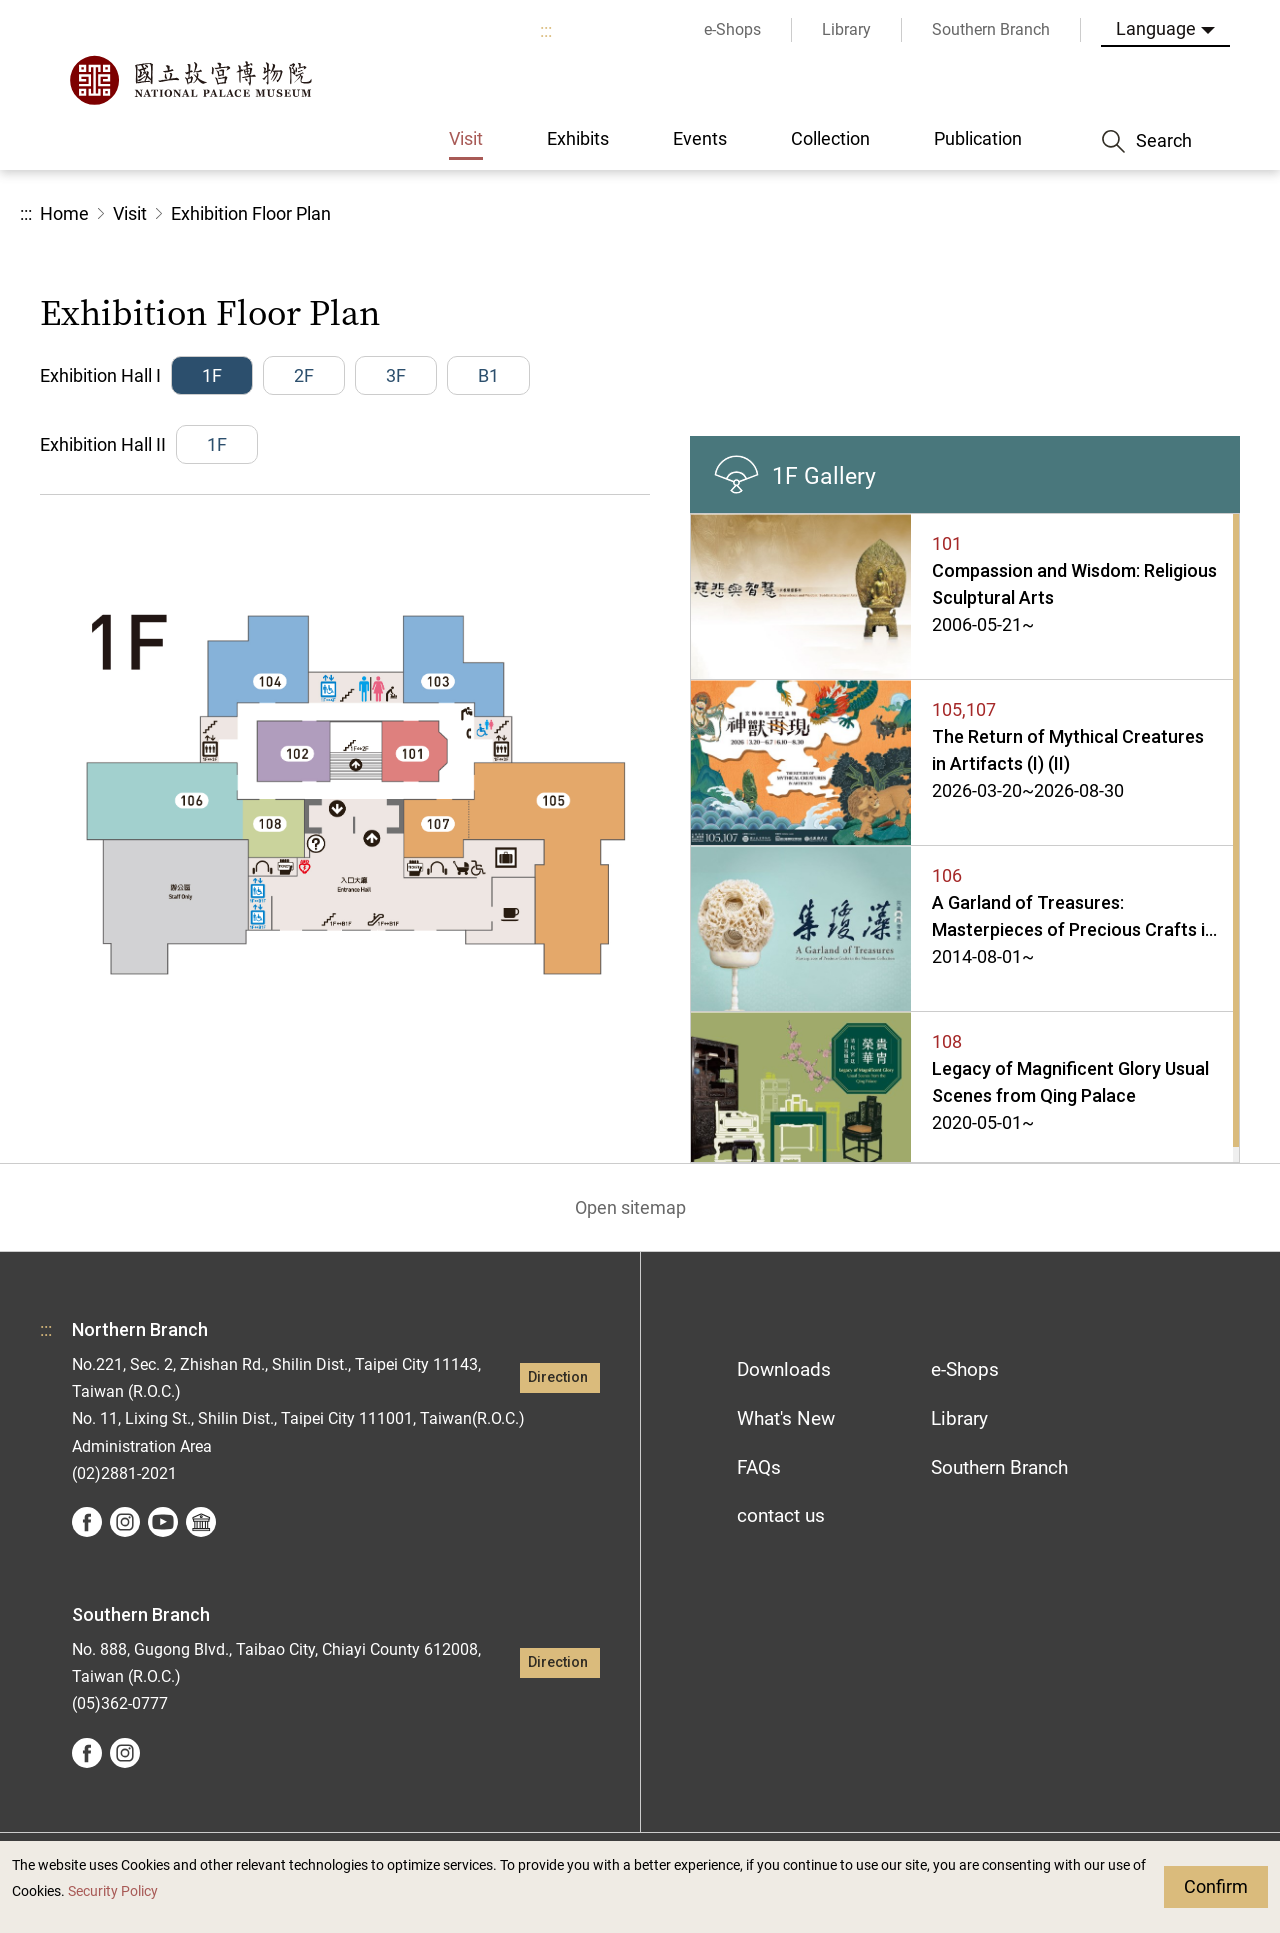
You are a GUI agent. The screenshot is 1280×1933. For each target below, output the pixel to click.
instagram (125, 1522)
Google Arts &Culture (201, 1522)
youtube (163, 1522)
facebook (87, 1522)
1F (212, 375)
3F (396, 375)
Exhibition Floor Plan (251, 213)
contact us (781, 1515)
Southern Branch (999, 1467)
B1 (488, 375)
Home (64, 213)
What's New (786, 1418)
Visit (130, 213)
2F (304, 375)
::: (546, 30)
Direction (558, 1377)
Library (959, 1418)
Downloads (784, 1369)
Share (1041, 214)
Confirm (1216, 1886)
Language (1156, 28)
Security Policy (113, 1891)
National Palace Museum (190, 80)
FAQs (759, 1467)
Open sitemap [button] (630, 1207)
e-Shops (965, 1369)
